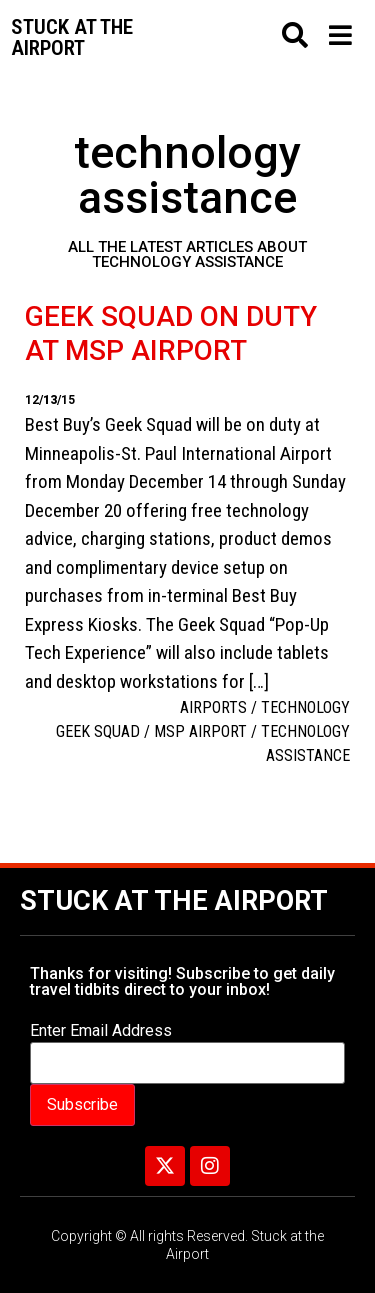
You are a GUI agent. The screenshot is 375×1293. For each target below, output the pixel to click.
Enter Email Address (101, 1031)
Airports (213, 707)
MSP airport (200, 731)
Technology (305, 707)
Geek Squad (98, 731)
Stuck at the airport (72, 37)
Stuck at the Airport (174, 901)
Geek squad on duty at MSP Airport (171, 333)
